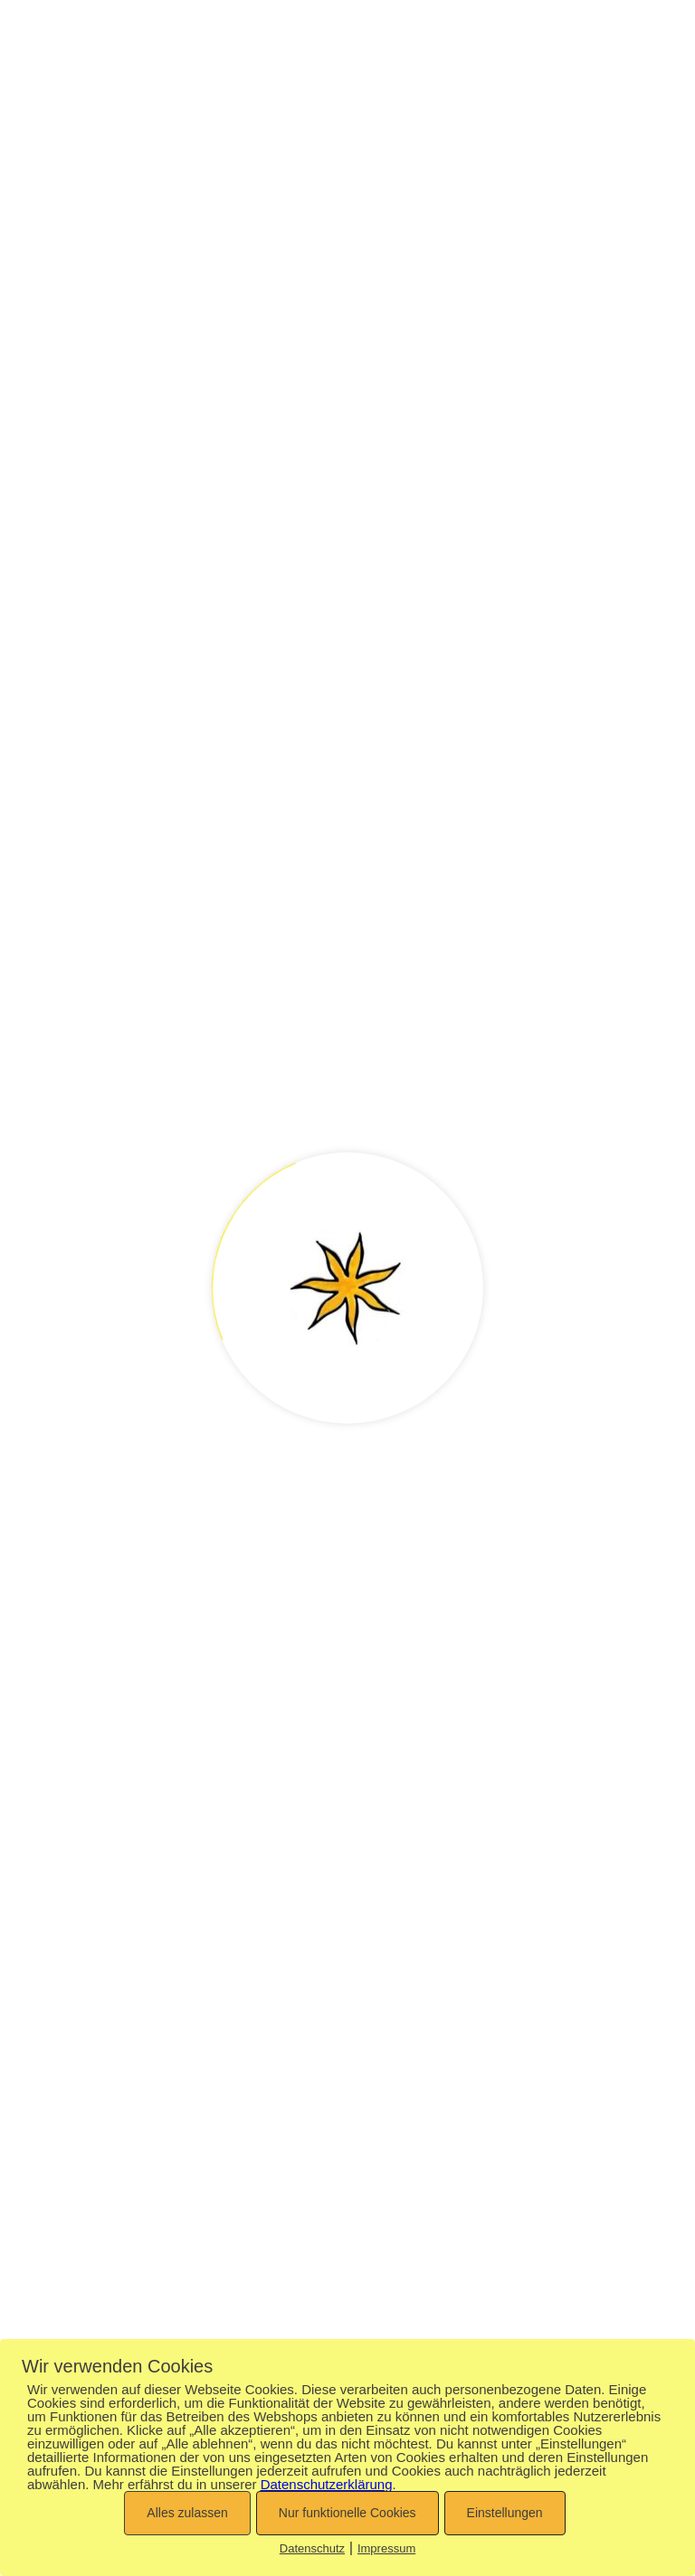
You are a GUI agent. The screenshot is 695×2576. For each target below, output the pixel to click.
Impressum (386, 2548)
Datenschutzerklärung (327, 2484)
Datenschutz (312, 2548)
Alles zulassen (187, 2512)
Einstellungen (505, 2512)
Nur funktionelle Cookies (347, 2512)
